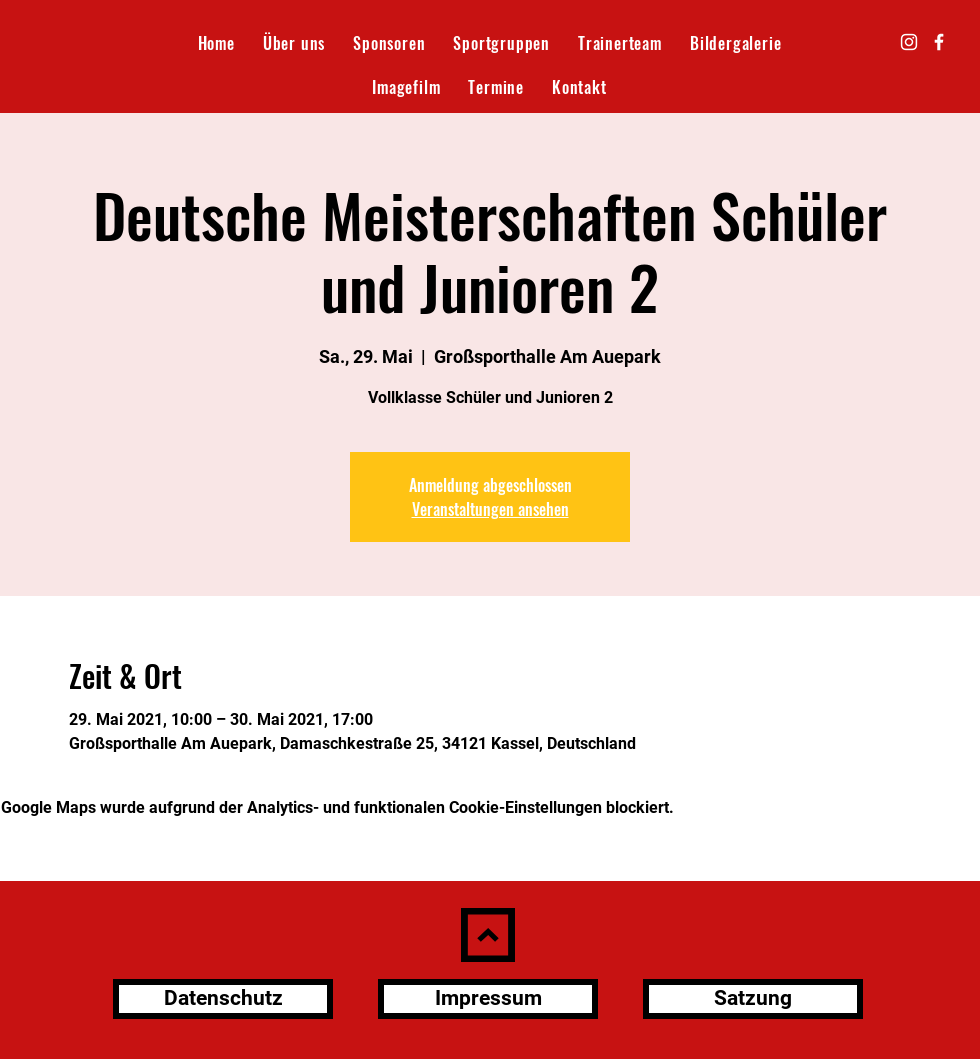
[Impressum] (488, 999)
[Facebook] (939, 42)
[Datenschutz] (223, 999)
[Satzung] (753, 999)
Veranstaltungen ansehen (490, 509)
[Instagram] (909, 42)
